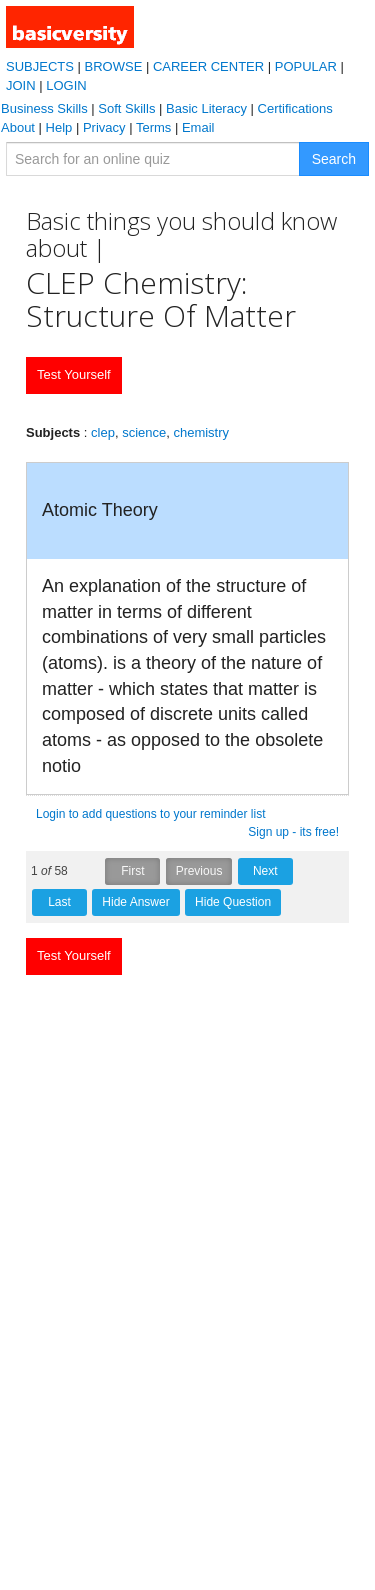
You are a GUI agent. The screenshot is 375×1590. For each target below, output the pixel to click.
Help (59, 127)
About (18, 127)
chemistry (201, 432)
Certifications (295, 108)
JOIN (21, 85)
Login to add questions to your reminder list (150, 814)
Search (334, 159)
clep (103, 432)
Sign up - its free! (293, 832)
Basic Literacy (206, 108)
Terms (153, 127)
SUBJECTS (40, 66)
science (144, 432)
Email (198, 127)
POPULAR (306, 66)
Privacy (104, 127)
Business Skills (44, 108)
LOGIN (66, 85)
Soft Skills (126, 108)
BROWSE (114, 66)
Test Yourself (74, 374)
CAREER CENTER (208, 66)
